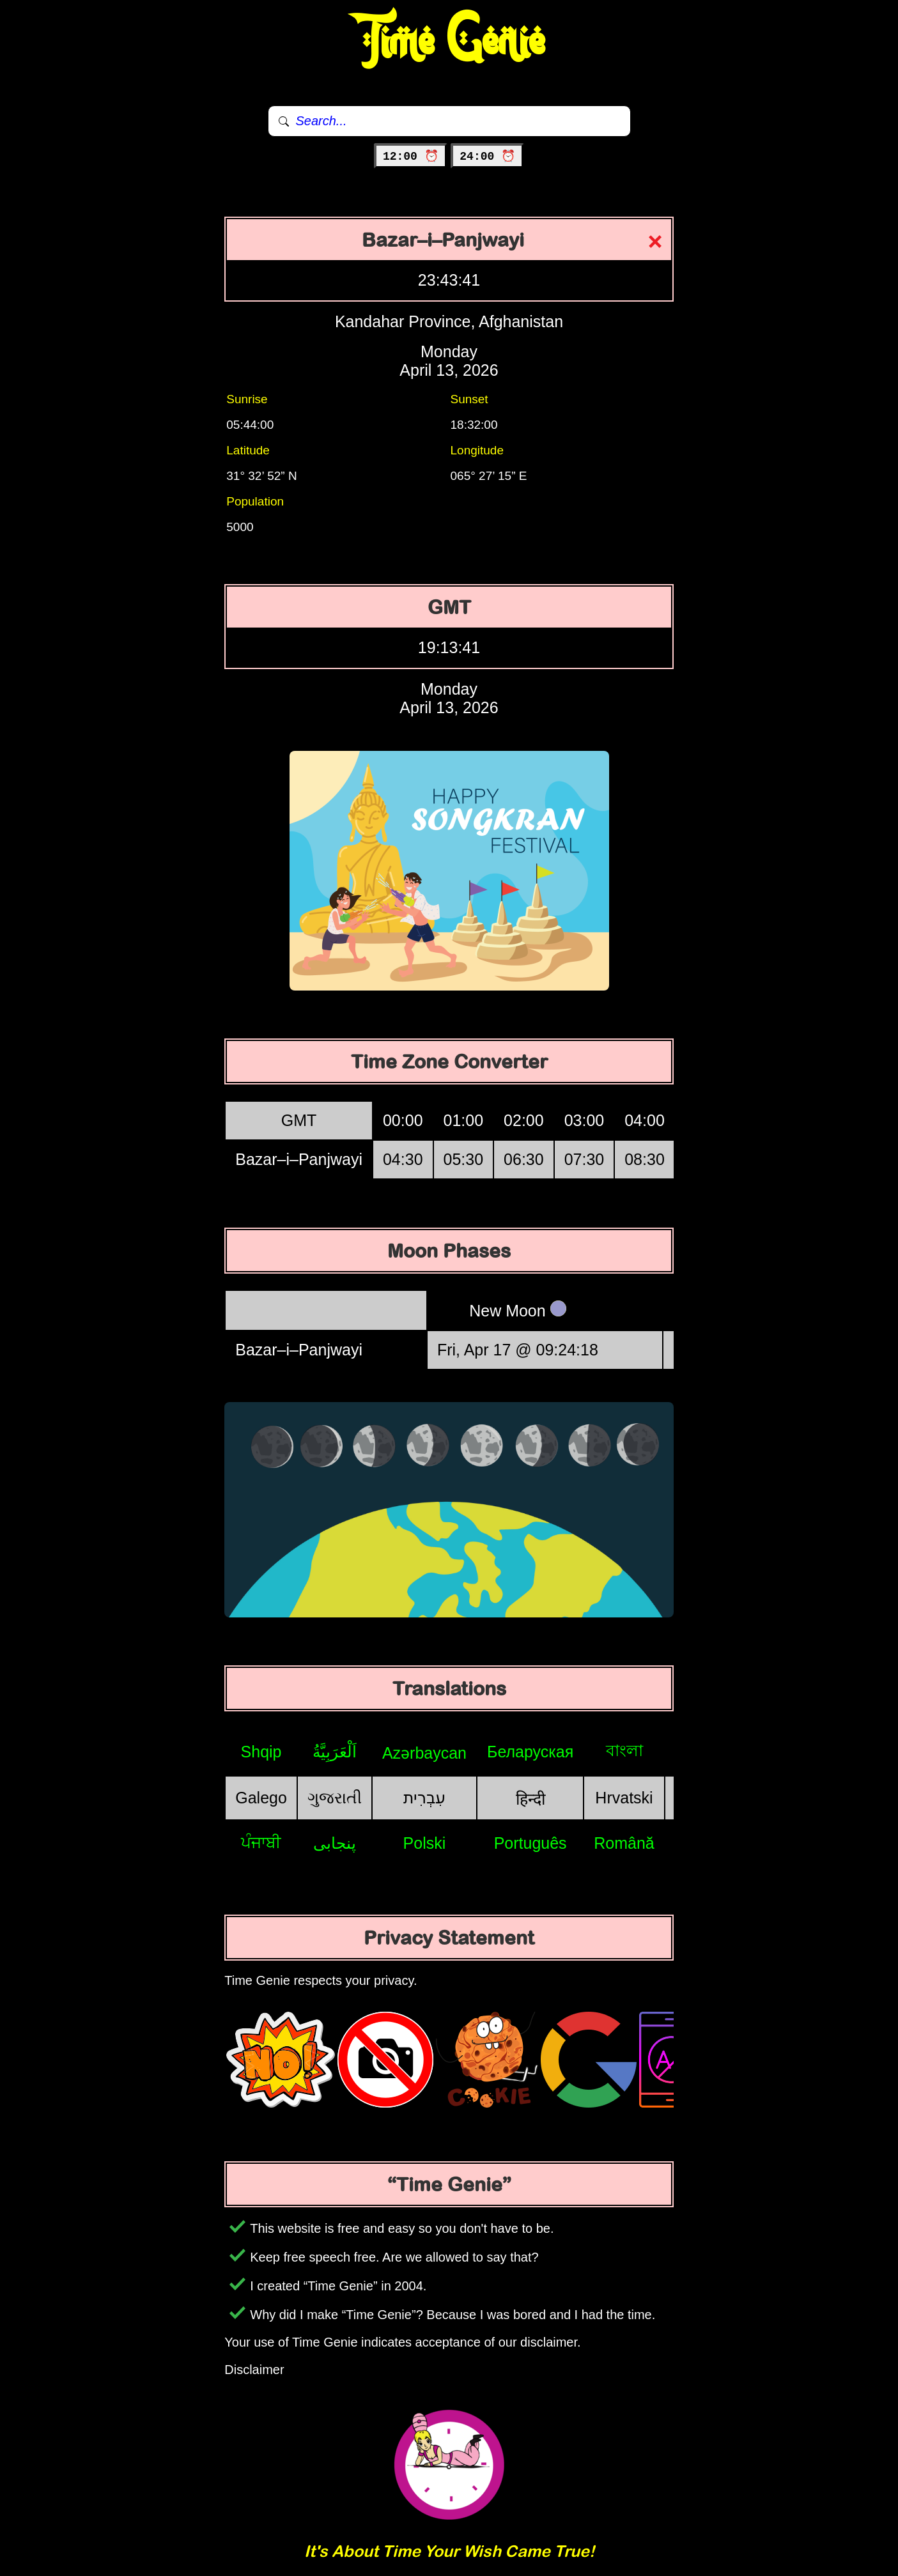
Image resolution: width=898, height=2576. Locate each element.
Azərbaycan (424, 1753)
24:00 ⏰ (487, 156)
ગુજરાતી (334, 1798)
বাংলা (624, 1750)
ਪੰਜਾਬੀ (261, 1842)
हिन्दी (530, 1799)
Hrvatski (624, 1798)
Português (530, 1843)
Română (624, 1843)
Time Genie (449, 41)
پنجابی (334, 1843)
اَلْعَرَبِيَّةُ (335, 1752)
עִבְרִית (424, 1798)
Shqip (261, 1752)
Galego (261, 1798)
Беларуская (530, 1752)
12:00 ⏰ (410, 156)
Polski (424, 1843)
